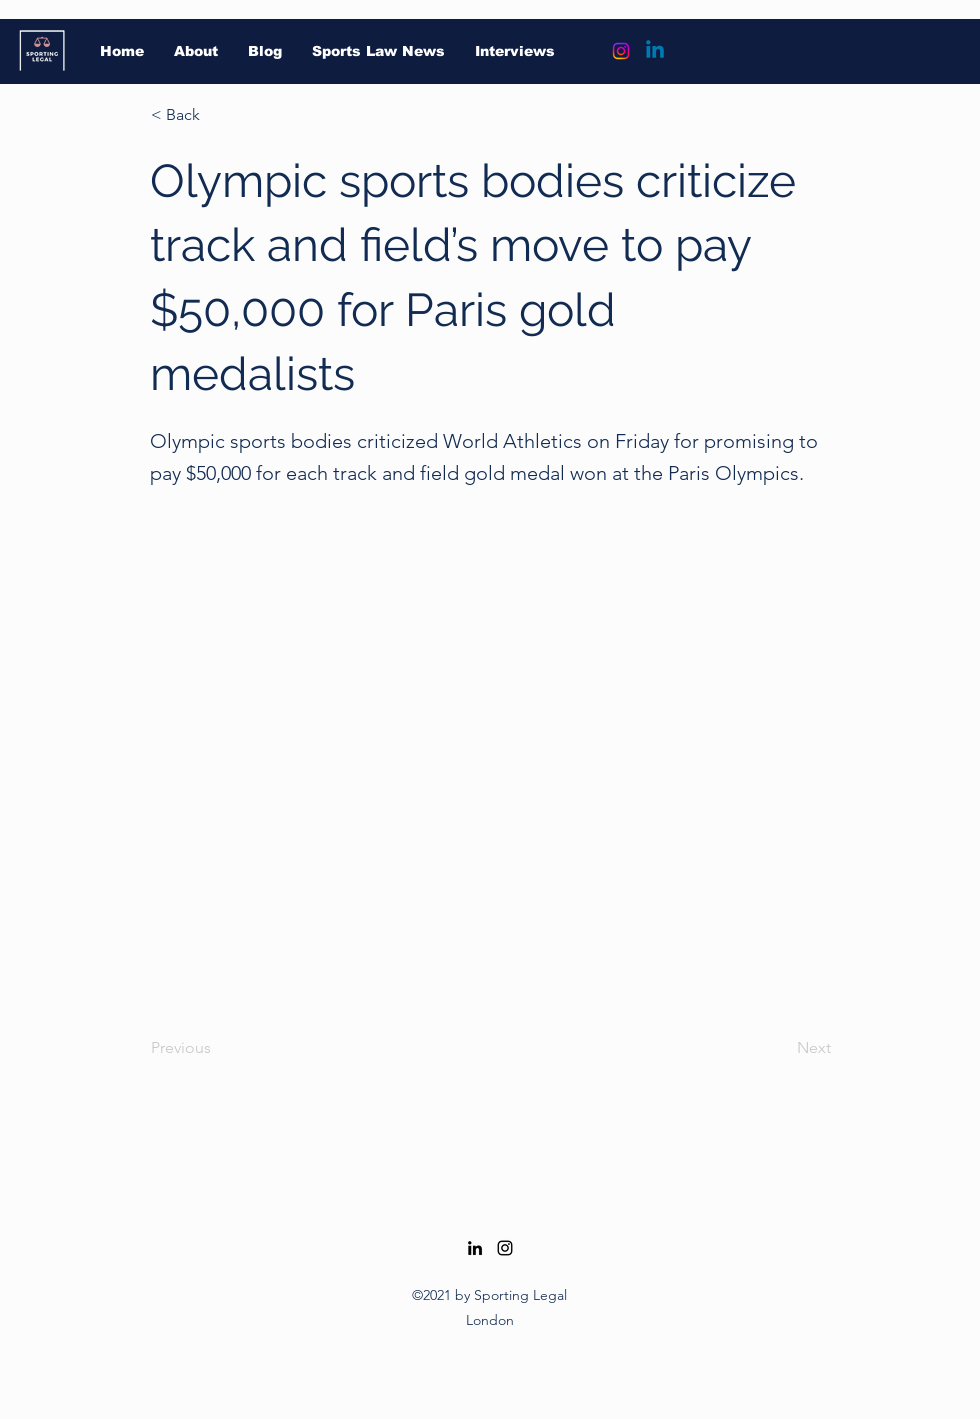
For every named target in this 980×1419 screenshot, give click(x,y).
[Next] (781, 1049)
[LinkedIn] (475, 1248)
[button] (217, 115)
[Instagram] (621, 51)
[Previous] (217, 1049)
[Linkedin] (655, 51)
